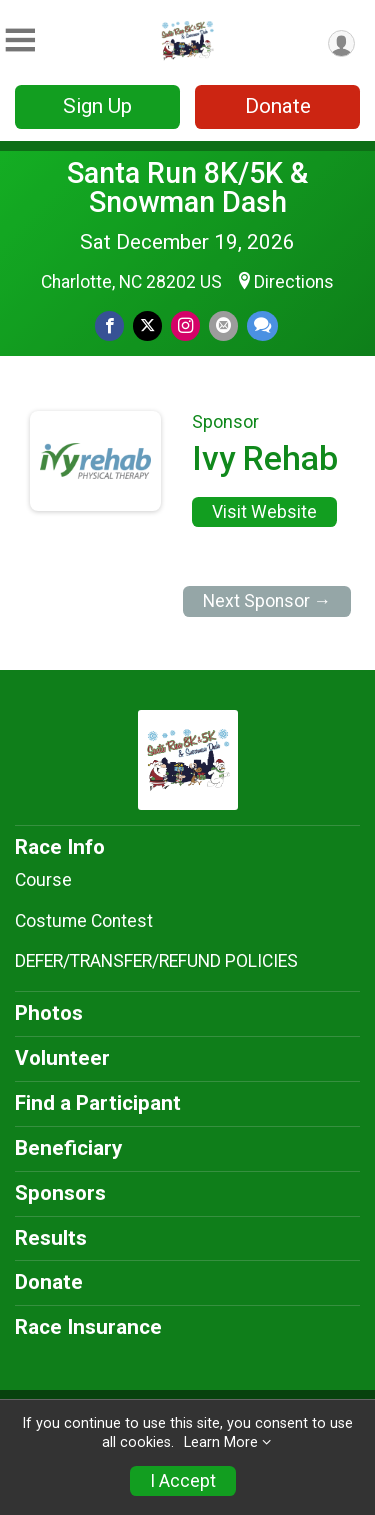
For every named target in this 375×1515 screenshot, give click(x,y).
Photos (49, 1013)
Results (51, 1238)
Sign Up (97, 106)
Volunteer (62, 1058)
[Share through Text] (262, 325)
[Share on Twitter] (147, 325)
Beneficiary (68, 1148)
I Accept (183, 1481)
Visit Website (264, 512)
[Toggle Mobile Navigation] (20, 40)
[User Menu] (341, 43)
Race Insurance (88, 1327)
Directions (294, 282)
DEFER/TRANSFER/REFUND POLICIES (156, 961)
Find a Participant (98, 1103)
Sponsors (60, 1193)
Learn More (221, 1442)
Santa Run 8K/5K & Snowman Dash (187, 187)
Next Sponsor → (267, 601)
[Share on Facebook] (109, 325)
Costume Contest (84, 921)
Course (43, 880)
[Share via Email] (223, 325)
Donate (278, 106)
